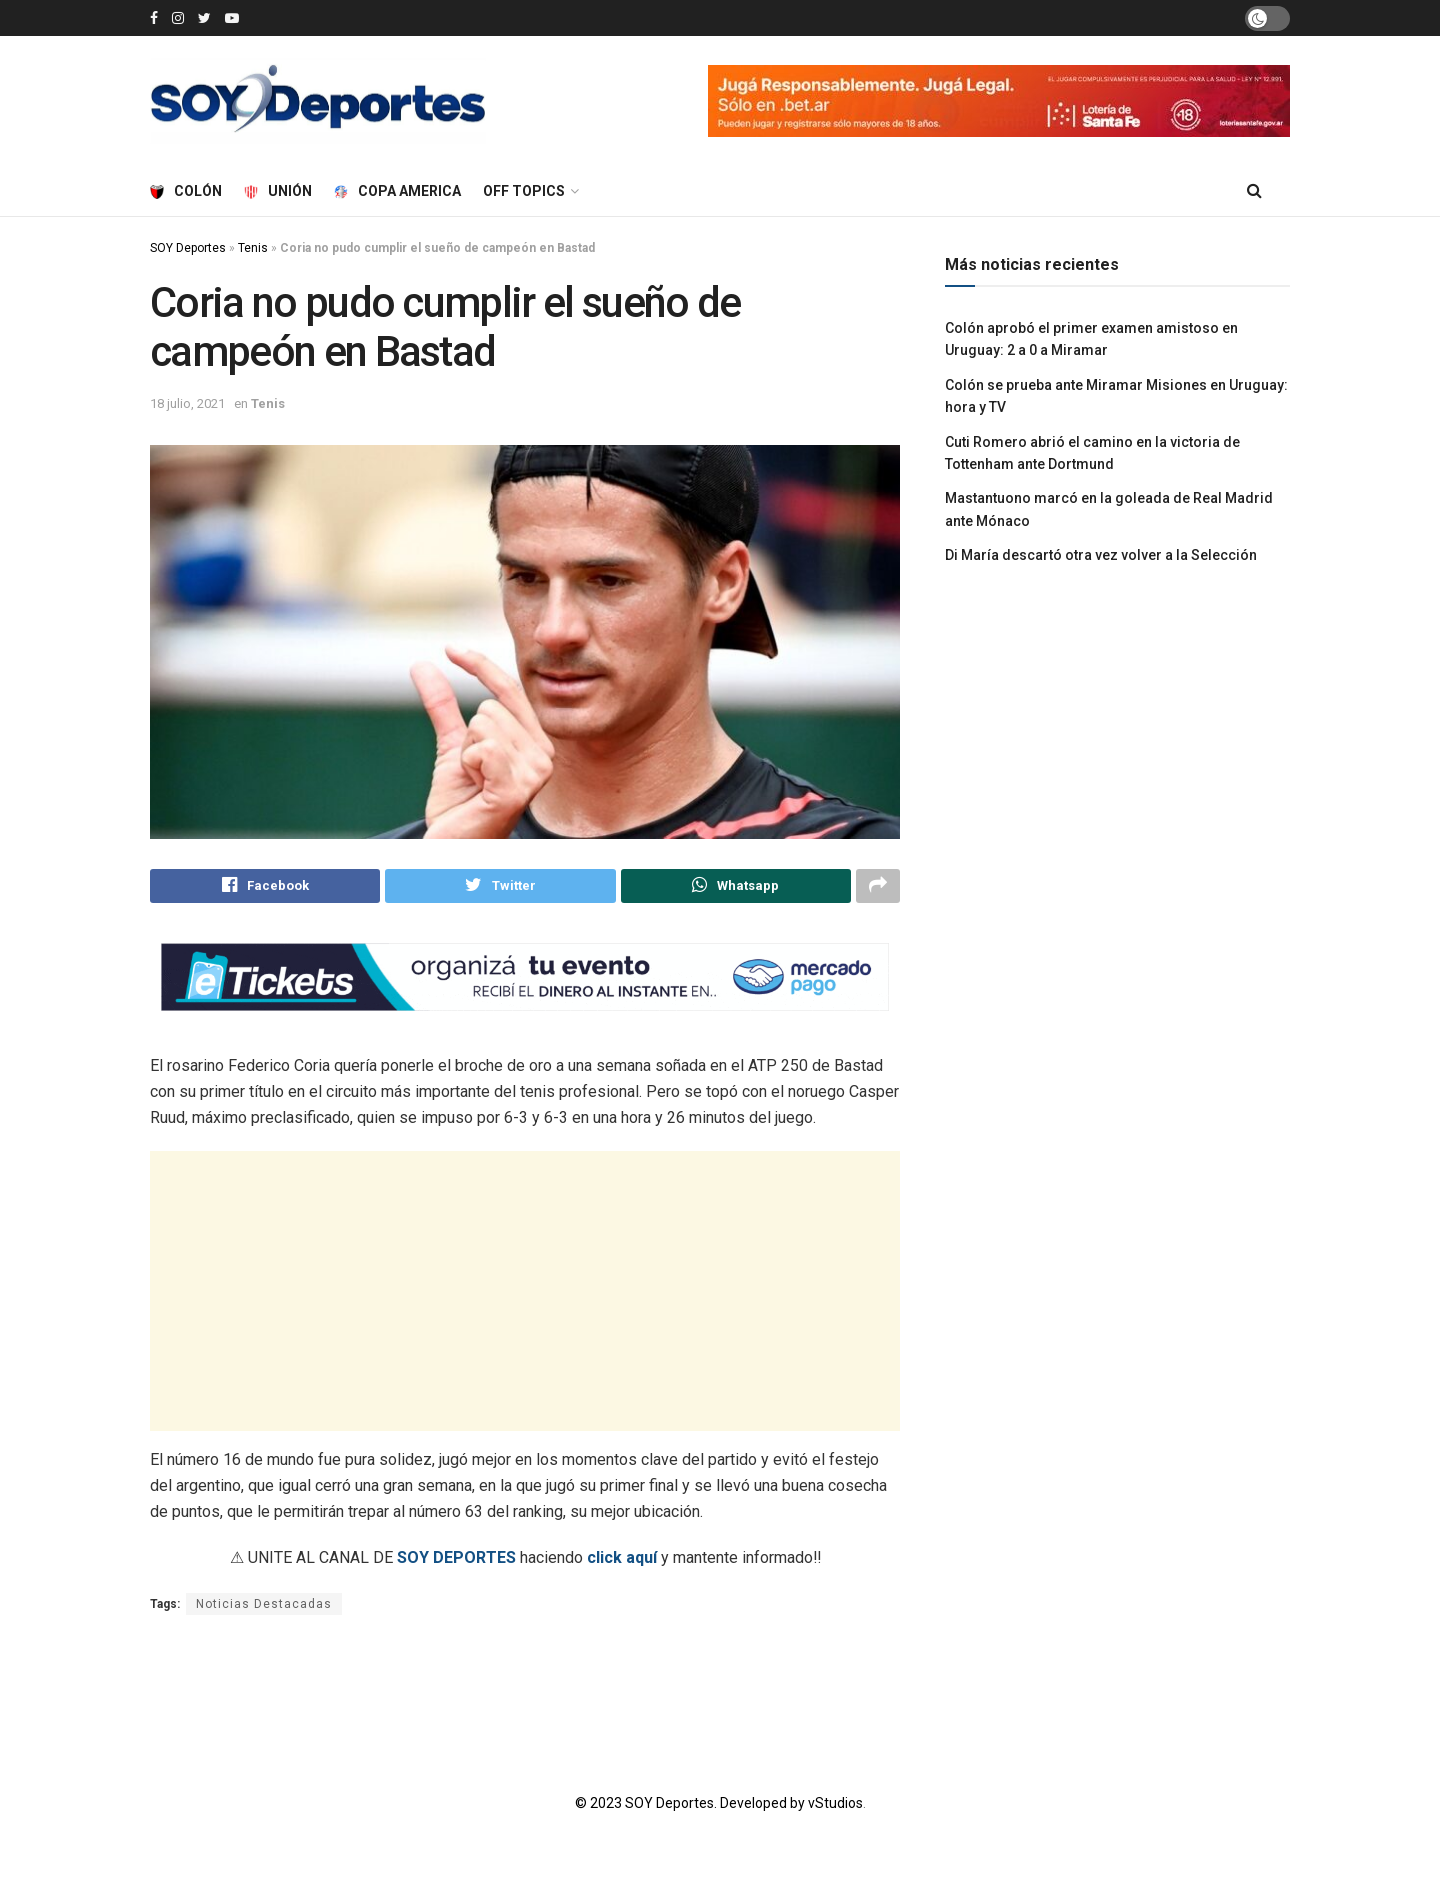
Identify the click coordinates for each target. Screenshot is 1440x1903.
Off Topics (524, 191)
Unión (278, 191)
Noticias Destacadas (264, 1608)
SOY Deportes (188, 248)
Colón (186, 191)
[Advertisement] (525, 1295)
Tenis (253, 248)
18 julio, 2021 (187, 403)
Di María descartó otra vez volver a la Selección (1101, 555)
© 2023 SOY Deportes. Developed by (691, 1807)
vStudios (835, 1807)
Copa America (397, 191)
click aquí (622, 1561)
